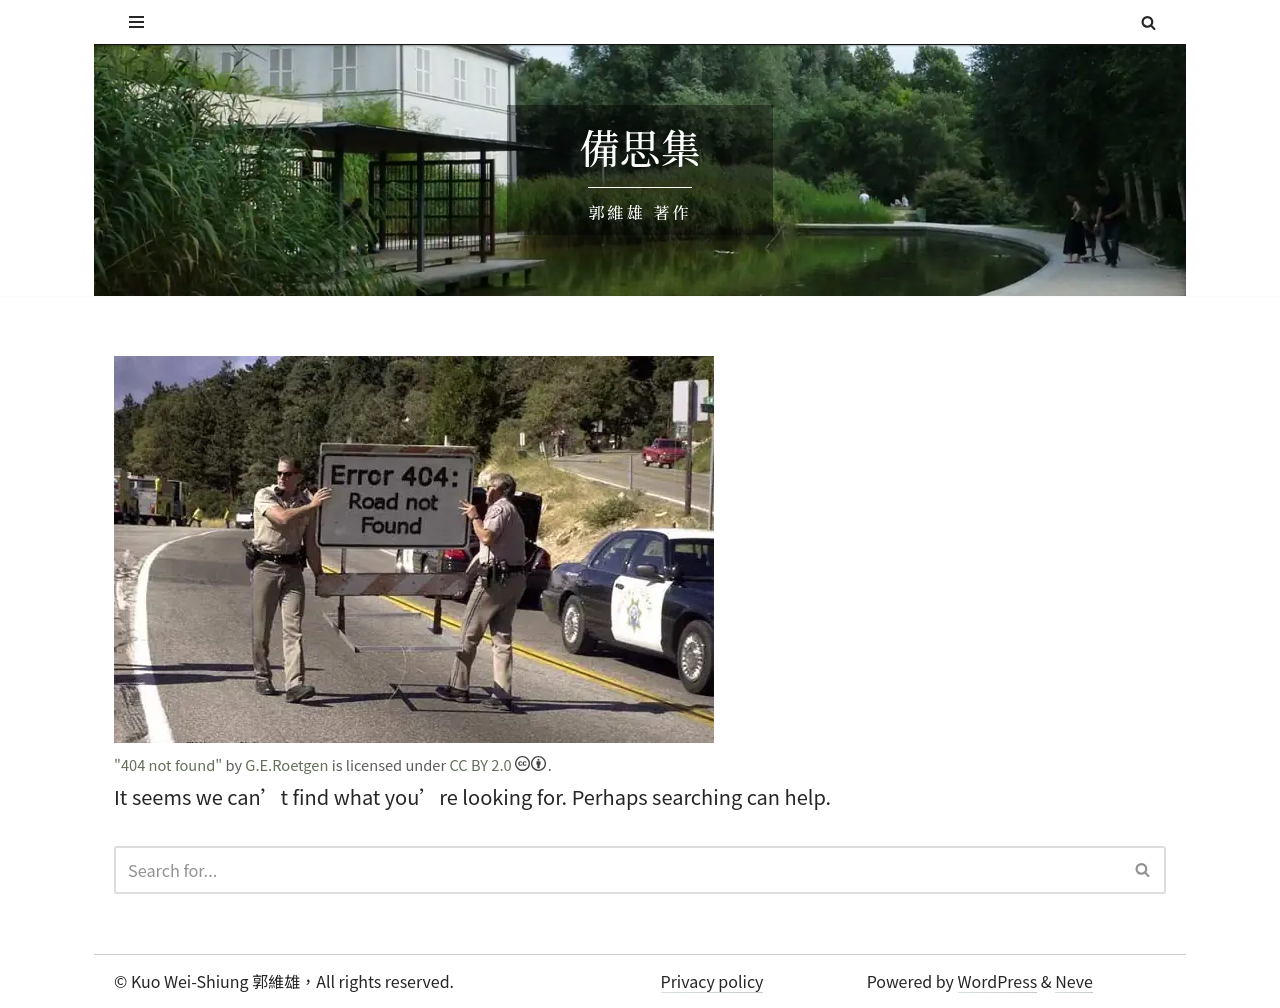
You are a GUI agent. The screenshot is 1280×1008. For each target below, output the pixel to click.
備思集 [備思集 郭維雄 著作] (640, 148)
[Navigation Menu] (136, 22)
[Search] (1148, 22)
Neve (1074, 980)
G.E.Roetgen (284, 763)
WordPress (998, 980)
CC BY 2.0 (491, 763)
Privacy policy (712, 980)
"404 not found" (167, 763)
